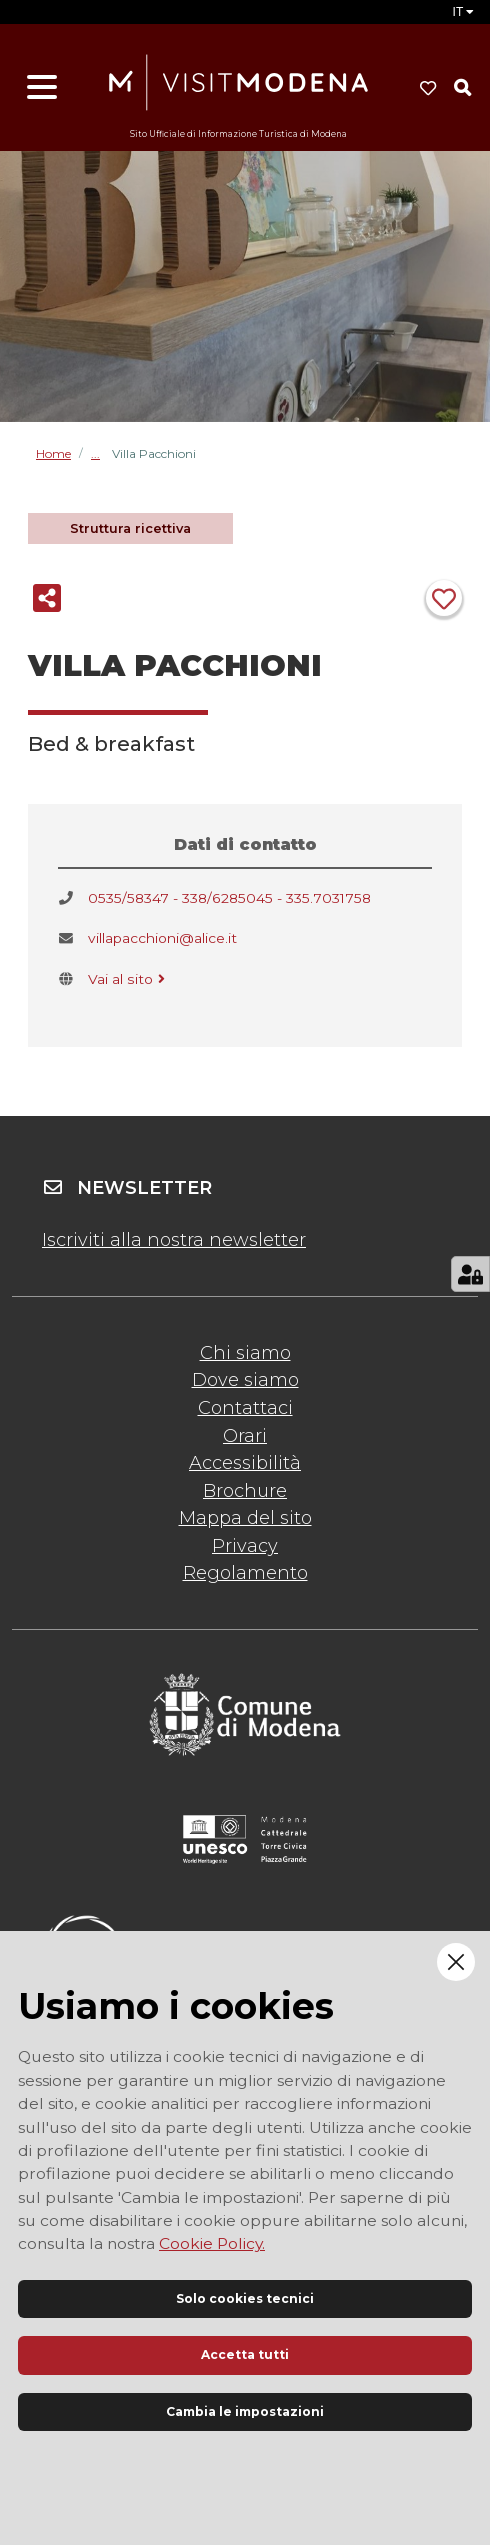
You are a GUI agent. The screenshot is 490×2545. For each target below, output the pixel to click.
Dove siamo (245, 1380)
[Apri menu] (42, 88)
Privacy (245, 1546)
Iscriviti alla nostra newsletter (174, 1240)
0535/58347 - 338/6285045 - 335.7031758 (229, 898)
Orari (245, 1436)
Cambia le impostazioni (245, 2411)
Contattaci (245, 1408)
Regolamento (245, 1573)
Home (53, 454)
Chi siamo (245, 1353)
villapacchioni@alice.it (162, 938)
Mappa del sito (245, 1518)
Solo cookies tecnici (245, 2298)
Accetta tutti (245, 2354)
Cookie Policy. (212, 2243)
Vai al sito (128, 979)
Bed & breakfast (101, 453)
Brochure (245, 1491)
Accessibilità (245, 1463)
